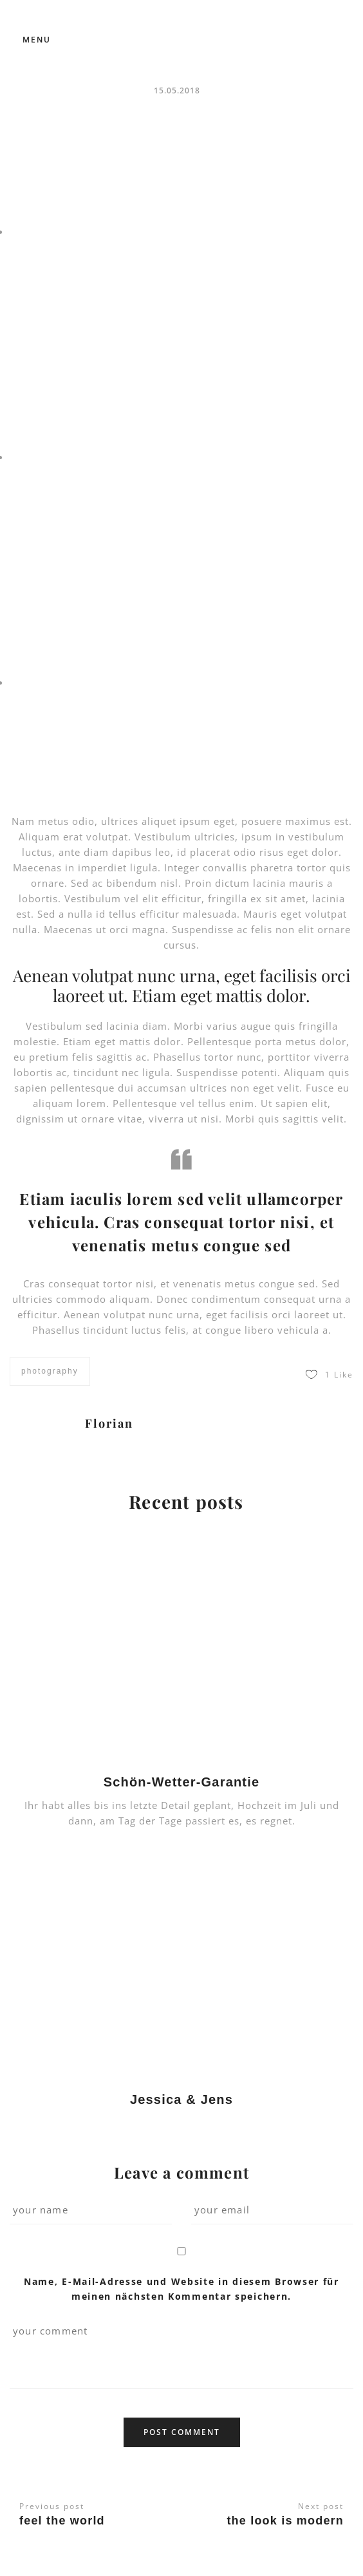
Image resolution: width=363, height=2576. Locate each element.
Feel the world (62, 2520)
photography (50, 1371)
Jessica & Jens (181, 2099)
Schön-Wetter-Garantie (182, 1782)
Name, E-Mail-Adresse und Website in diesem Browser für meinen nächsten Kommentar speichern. (181, 2288)
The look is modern (285, 2520)
